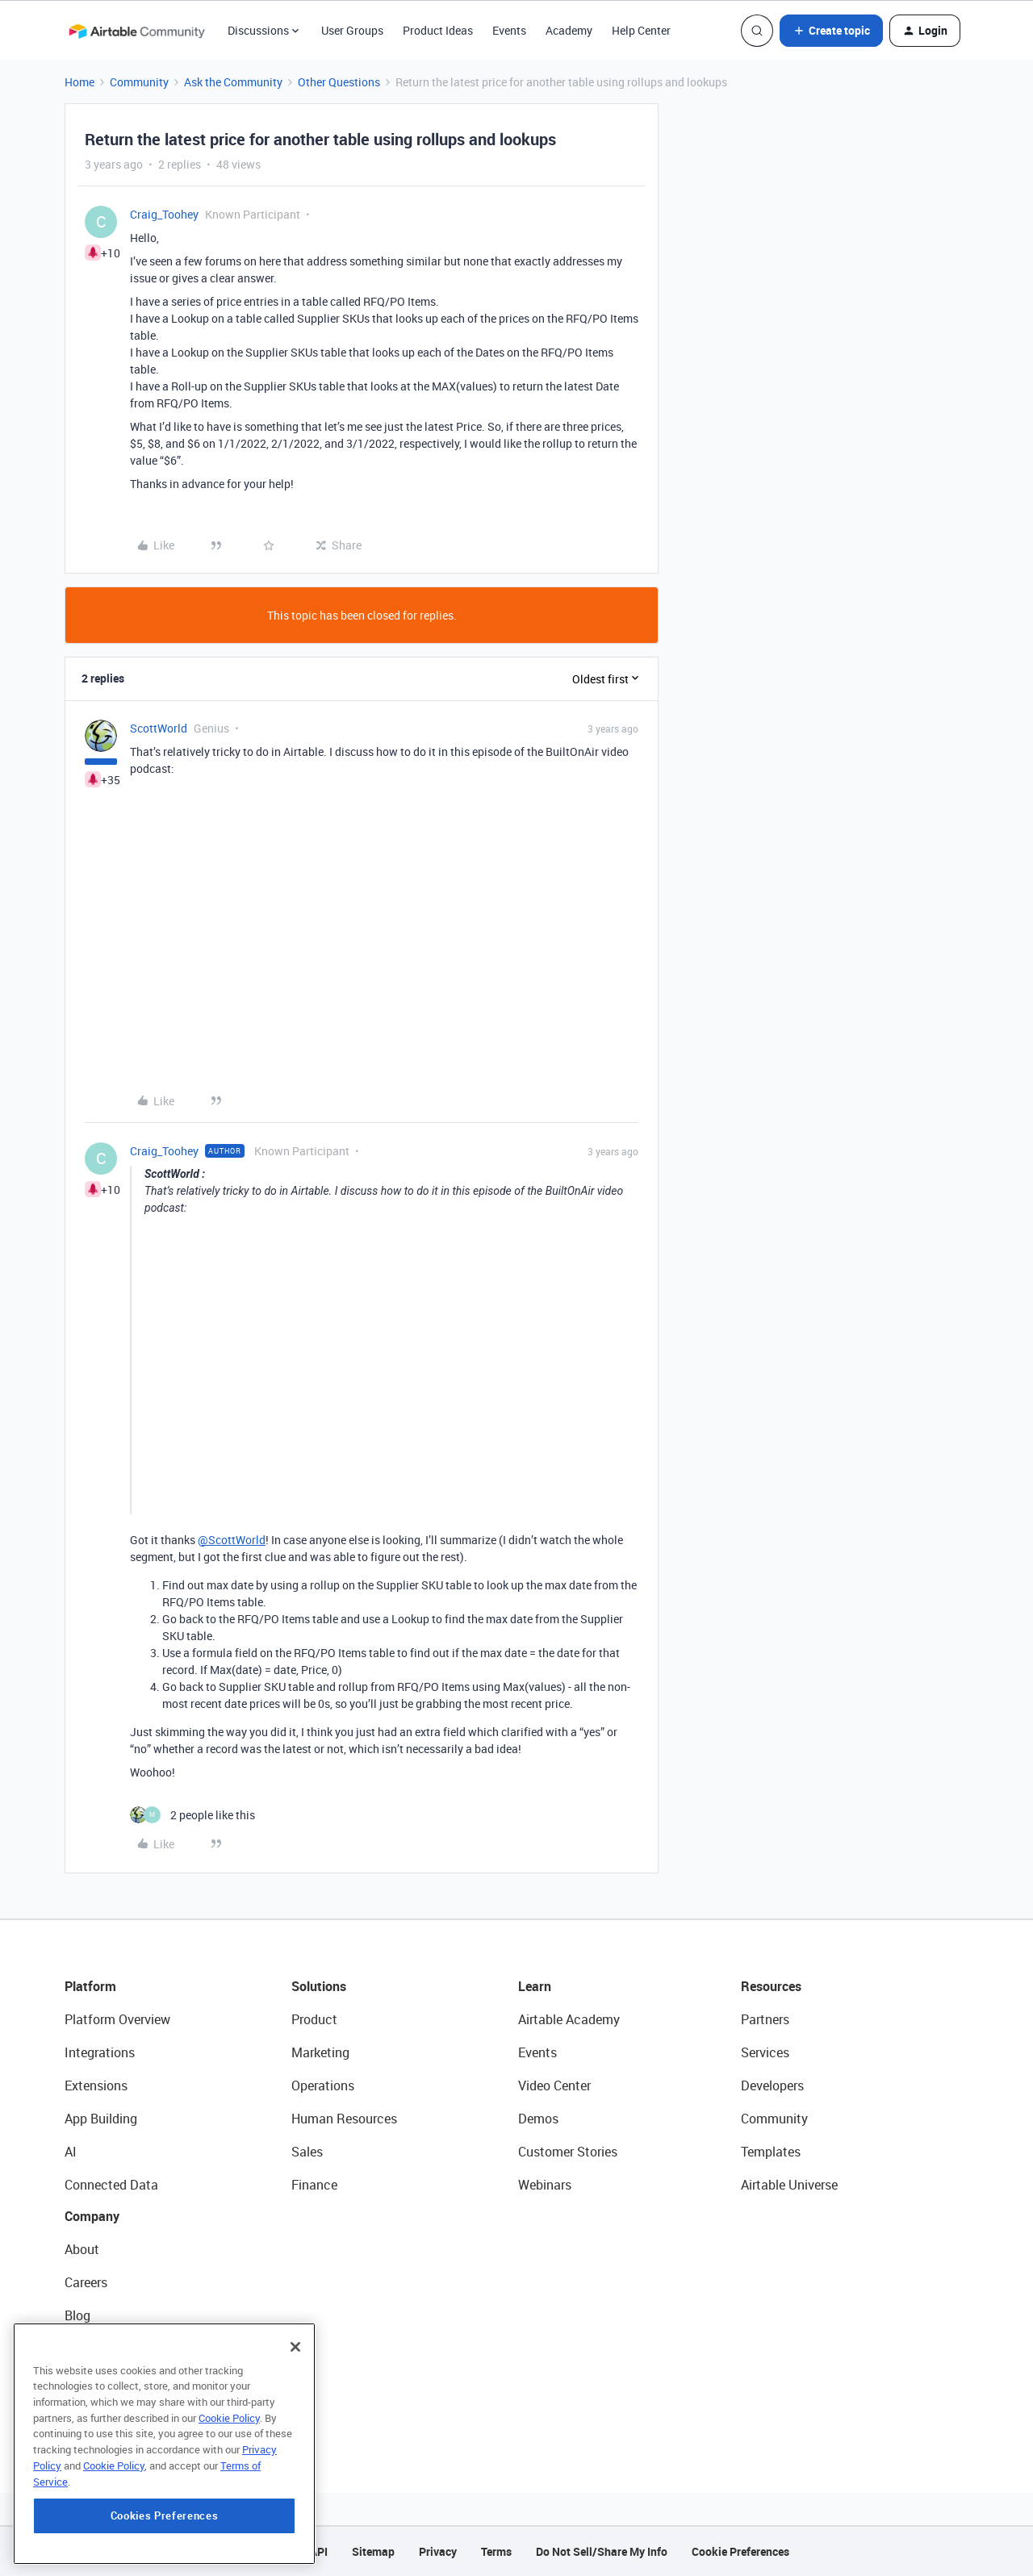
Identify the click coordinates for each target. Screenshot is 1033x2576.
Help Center (641, 30)
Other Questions (339, 82)
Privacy (438, 2551)
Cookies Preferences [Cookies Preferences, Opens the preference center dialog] (164, 2515)
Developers (772, 2085)
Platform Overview (117, 2019)
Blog (77, 2315)
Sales (307, 2152)
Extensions (96, 2085)
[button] (831, 31)
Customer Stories (567, 2152)
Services (765, 2052)
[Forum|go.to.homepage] (136, 31)
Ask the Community (233, 82)
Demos (538, 2118)
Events (509, 30)
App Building (101, 2118)
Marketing (320, 2052)
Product (314, 2019)
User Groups (352, 30)
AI (71, 2152)
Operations (322, 2085)
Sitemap (373, 2551)
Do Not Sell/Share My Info (601, 2551)
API (319, 2551)
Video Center (554, 2085)
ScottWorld (158, 728)
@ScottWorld (232, 1539)
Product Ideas (438, 30)
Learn (534, 1986)
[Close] (295, 2347)
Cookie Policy (229, 2418)
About (82, 2249)
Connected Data (111, 2185)
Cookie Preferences (740, 2551)
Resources (771, 1986)
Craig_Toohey (164, 214)
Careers (86, 2282)
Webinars (544, 2185)
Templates (771, 2152)
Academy (569, 30)
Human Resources (344, 2118)
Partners (765, 2019)
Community (139, 82)
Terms (496, 2551)
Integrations (100, 2052)
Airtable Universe (789, 2185)
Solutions (318, 1986)
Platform (90, 1986)
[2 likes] (192, 1814)
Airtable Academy (569, 2019)
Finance (314, 2185)
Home (79, 82)
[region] (164, 2444)
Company (92, 2216)
